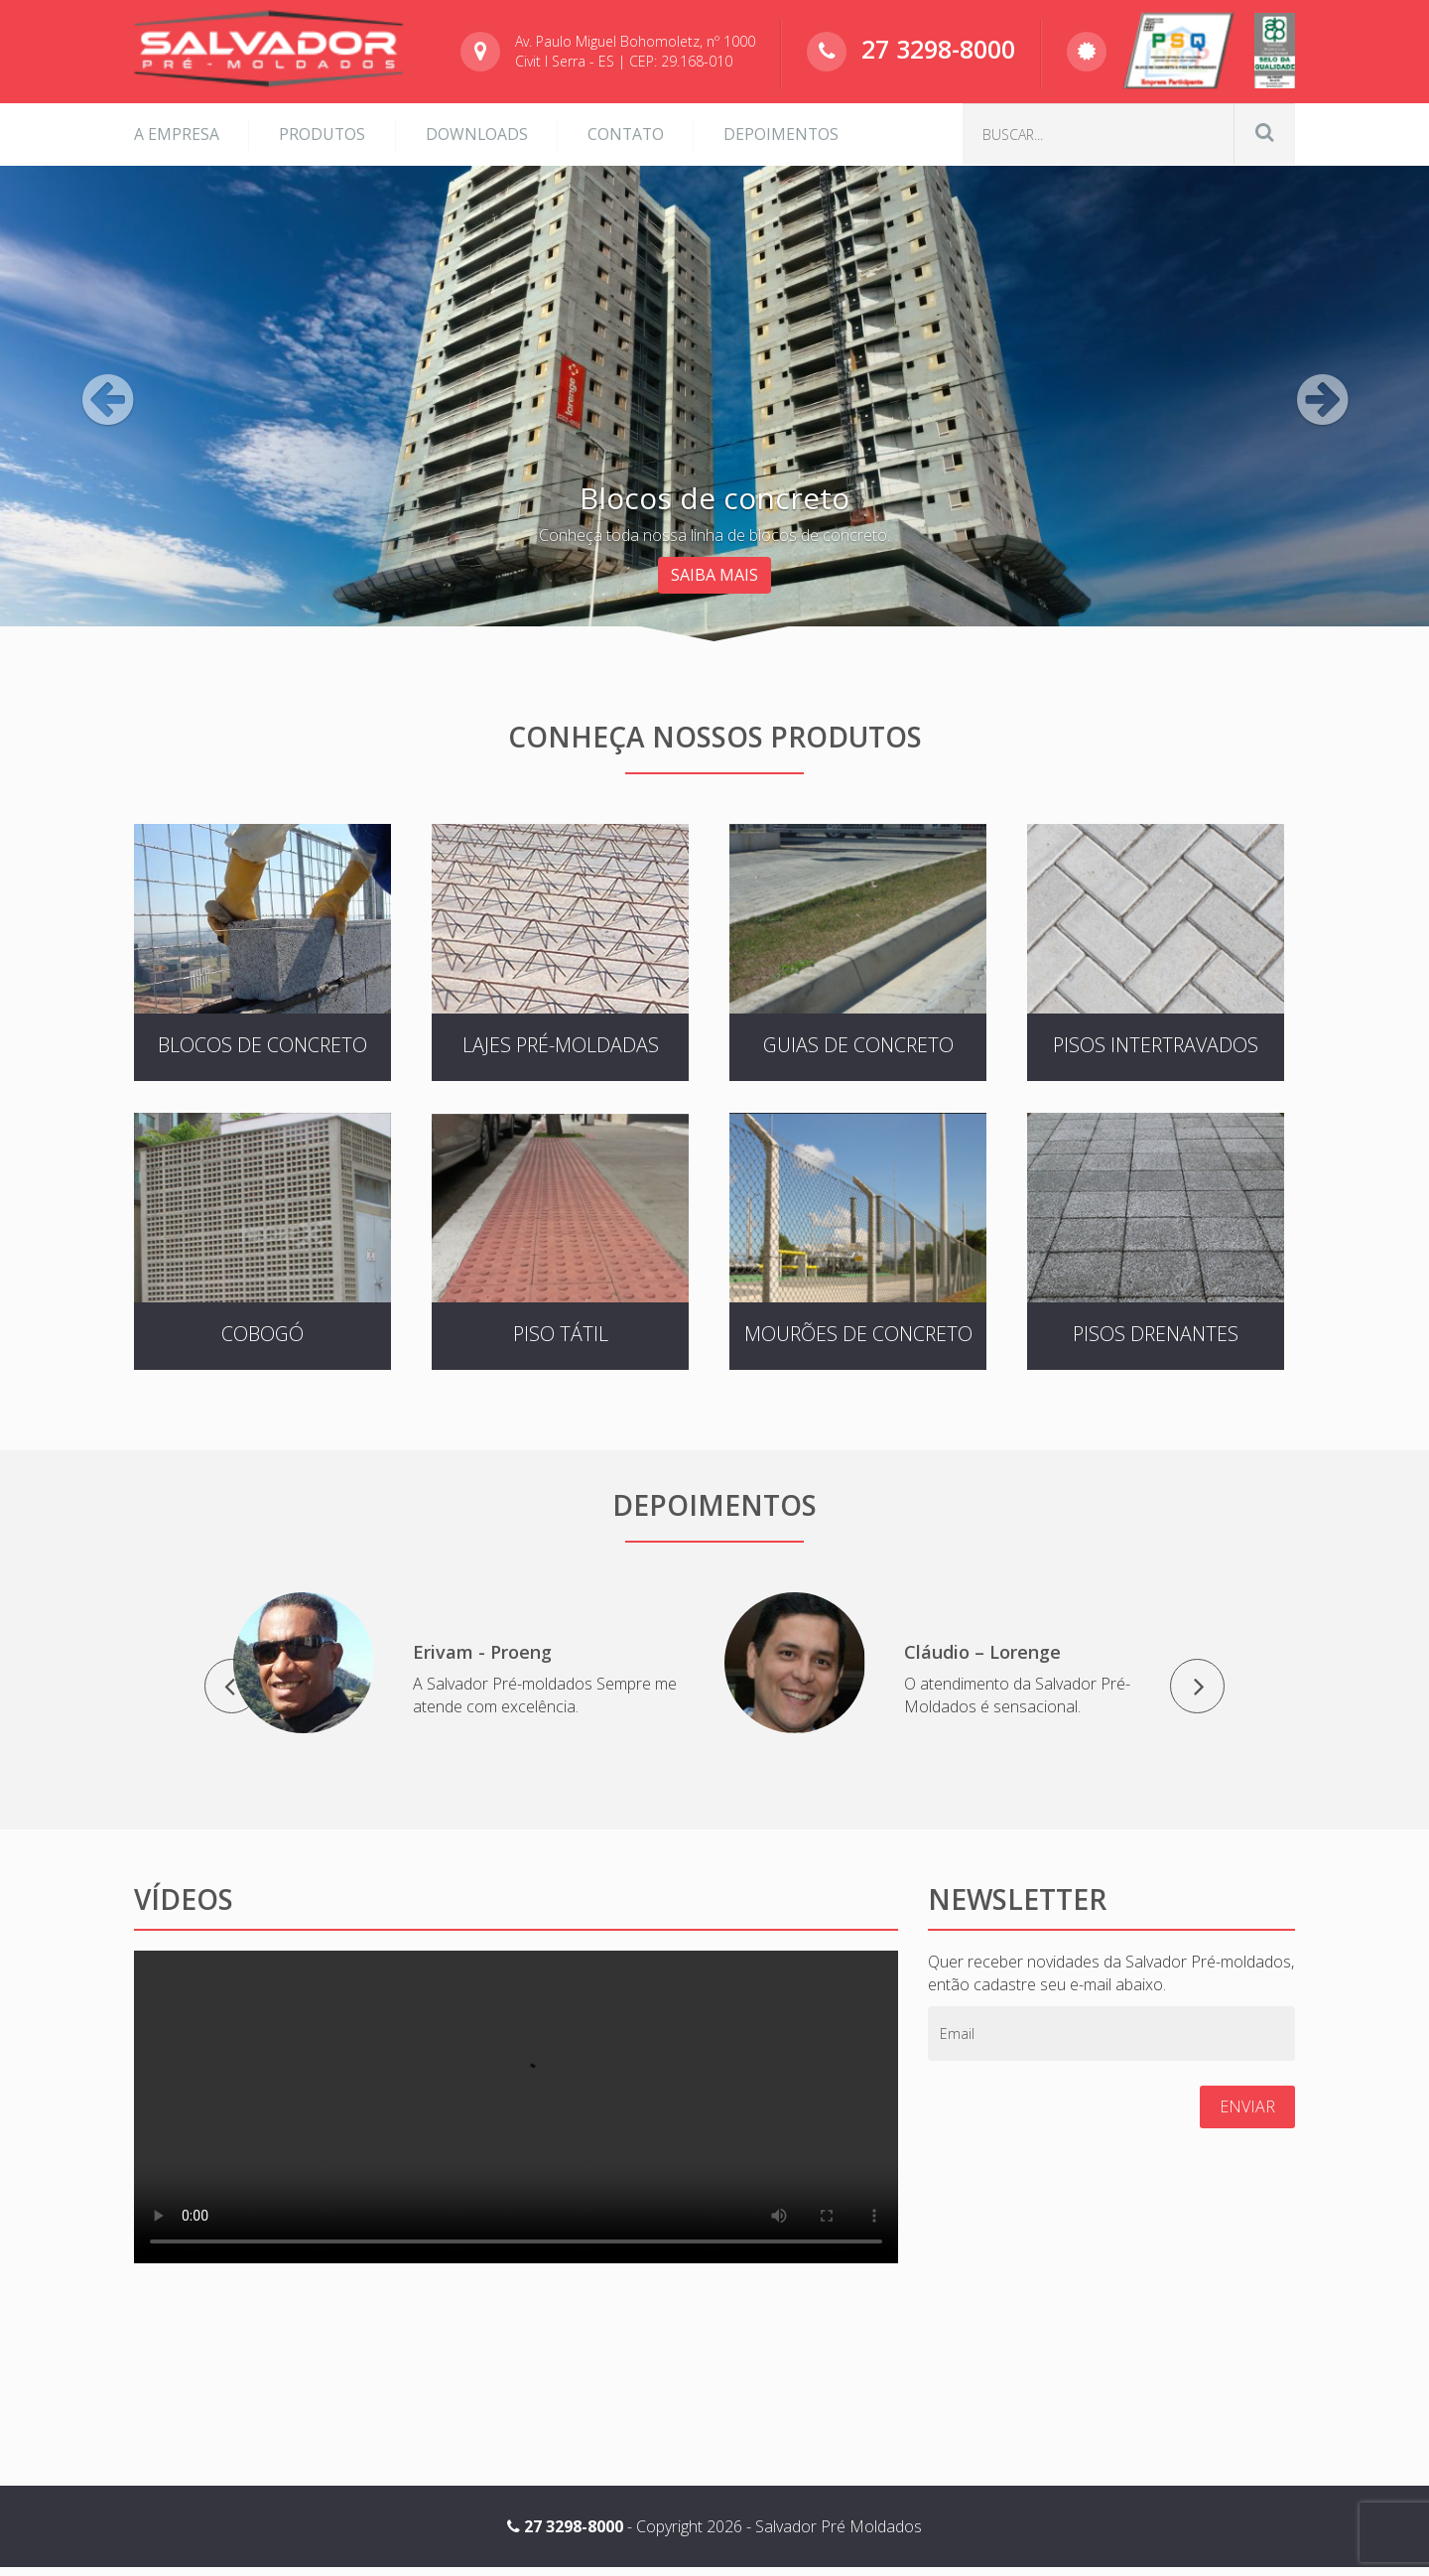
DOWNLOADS (479, 131)
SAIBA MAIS (714, 571)
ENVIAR (1247, 2114)
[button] (107, 496)
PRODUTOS (323, 131)
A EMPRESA (176, 131)
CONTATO (630, 131)
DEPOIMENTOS (788, 131)
